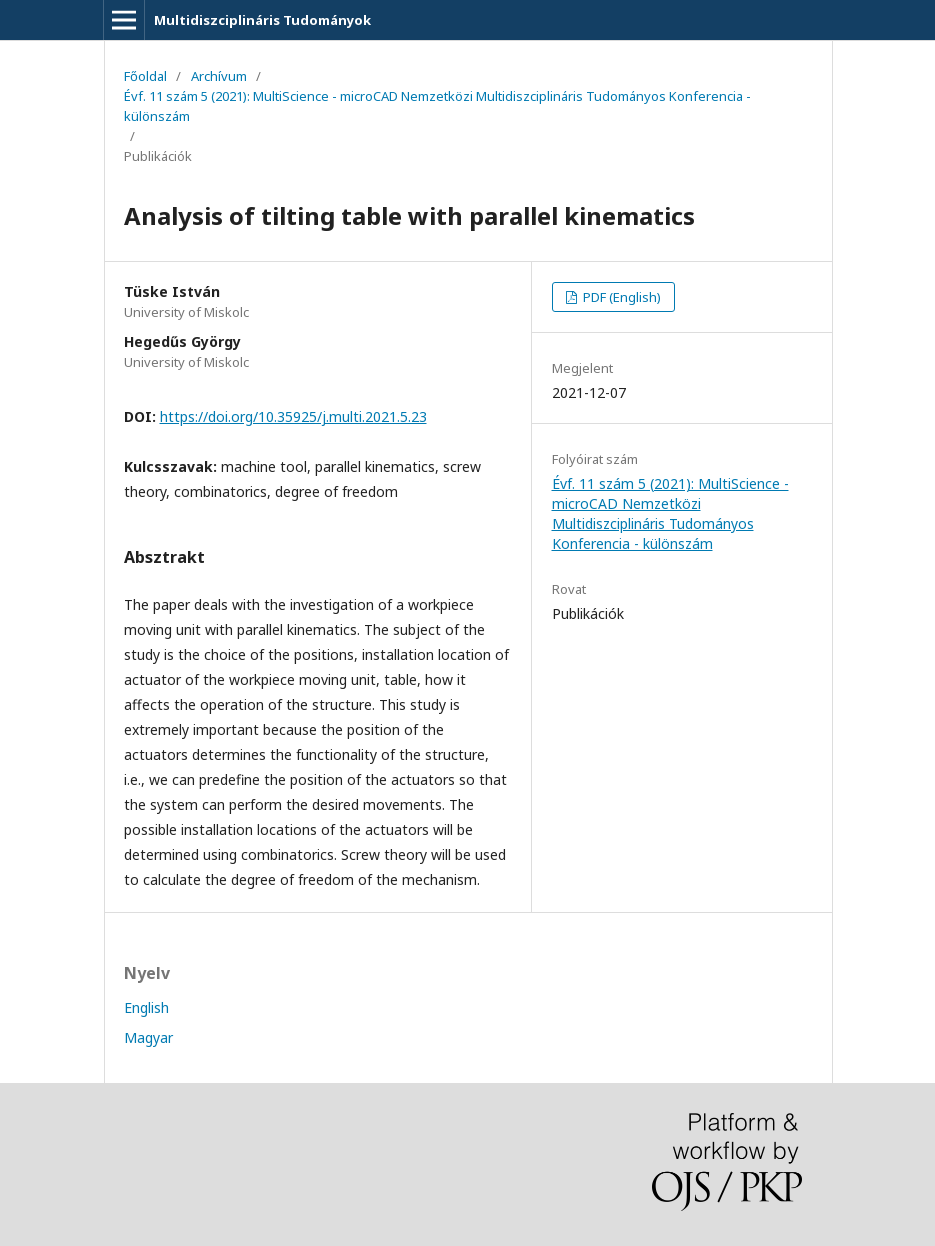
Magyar (148, 1037)
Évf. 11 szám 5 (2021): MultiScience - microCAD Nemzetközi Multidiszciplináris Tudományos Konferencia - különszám (437, 106)
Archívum (219, 76)
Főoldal (145, 76)
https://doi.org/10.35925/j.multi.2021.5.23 (293, 416)
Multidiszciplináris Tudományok (262, 20)
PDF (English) (620, 297)
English (146, 1007)
